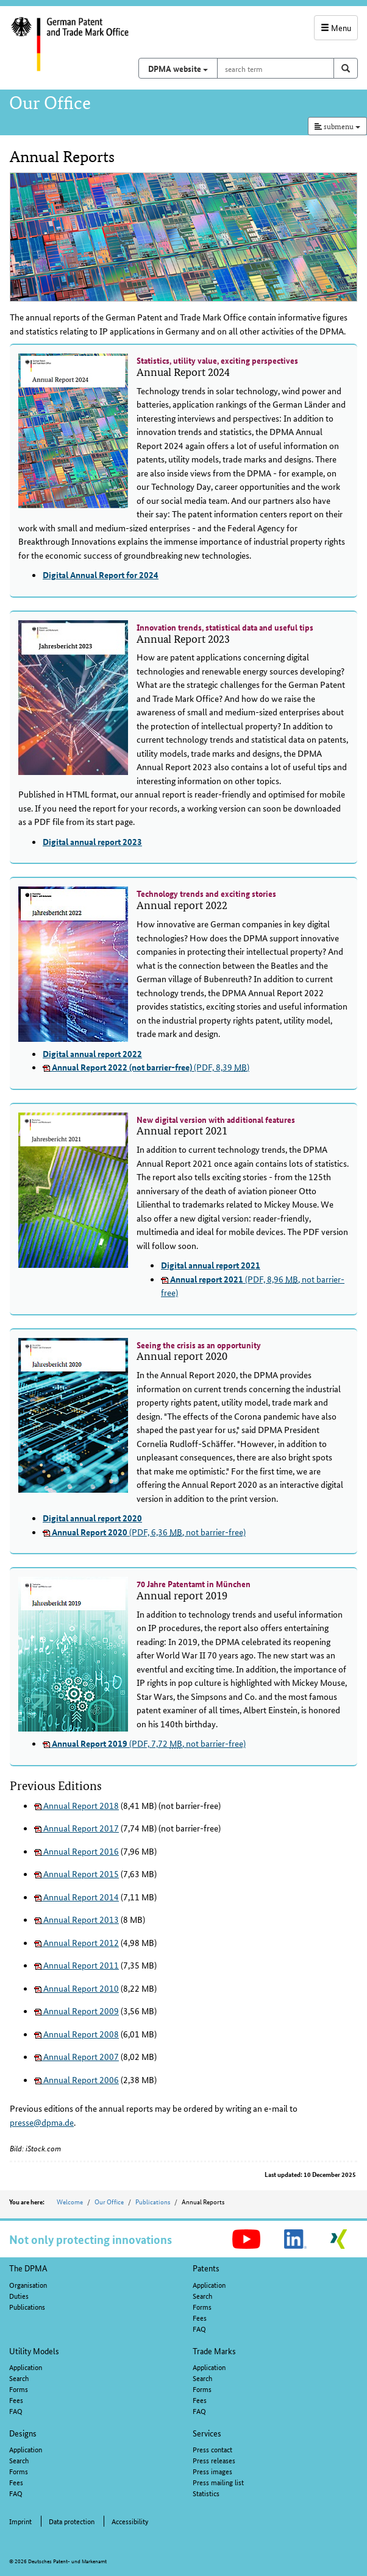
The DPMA (28, 2268)
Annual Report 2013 (76, 1919)
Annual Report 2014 (76, 1897)
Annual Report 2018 (76, 1805)
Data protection (71, 2521)
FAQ (199, 2328)
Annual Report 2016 (76, 1851)
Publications (152, 2201)
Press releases (214, 2460)
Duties (19, 2295)
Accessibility (130, 2521)
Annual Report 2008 (76, 2034)
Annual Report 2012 (76, 1942)
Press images (212, 2471)
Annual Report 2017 (76, 1828)
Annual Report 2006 (76, 2079)
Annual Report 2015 (76, 1873)
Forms (202, 2306)
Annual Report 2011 (76, 1965)
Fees (200, 2317)
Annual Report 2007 (76, 2056)
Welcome (70, 2201)
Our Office (109, 2201)
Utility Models (34, 2350)
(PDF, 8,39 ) (146, 1067)
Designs (23, 2433)
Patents (206, 2268)
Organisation (28, 2284)
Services (207, 2433)
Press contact (212, 2449)
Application (209, 2284)
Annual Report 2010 (76, 1988)
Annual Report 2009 (76, 2011)
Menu (336, 27)
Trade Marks (214, 2350)
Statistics (206, 2493)
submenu (337, 126)
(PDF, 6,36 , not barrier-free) (144, 1532)
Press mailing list (218, 2482)
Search (202, 2295)
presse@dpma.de (42, 2122)
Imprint (20, 2521)
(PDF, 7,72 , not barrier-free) (144, 1743)
